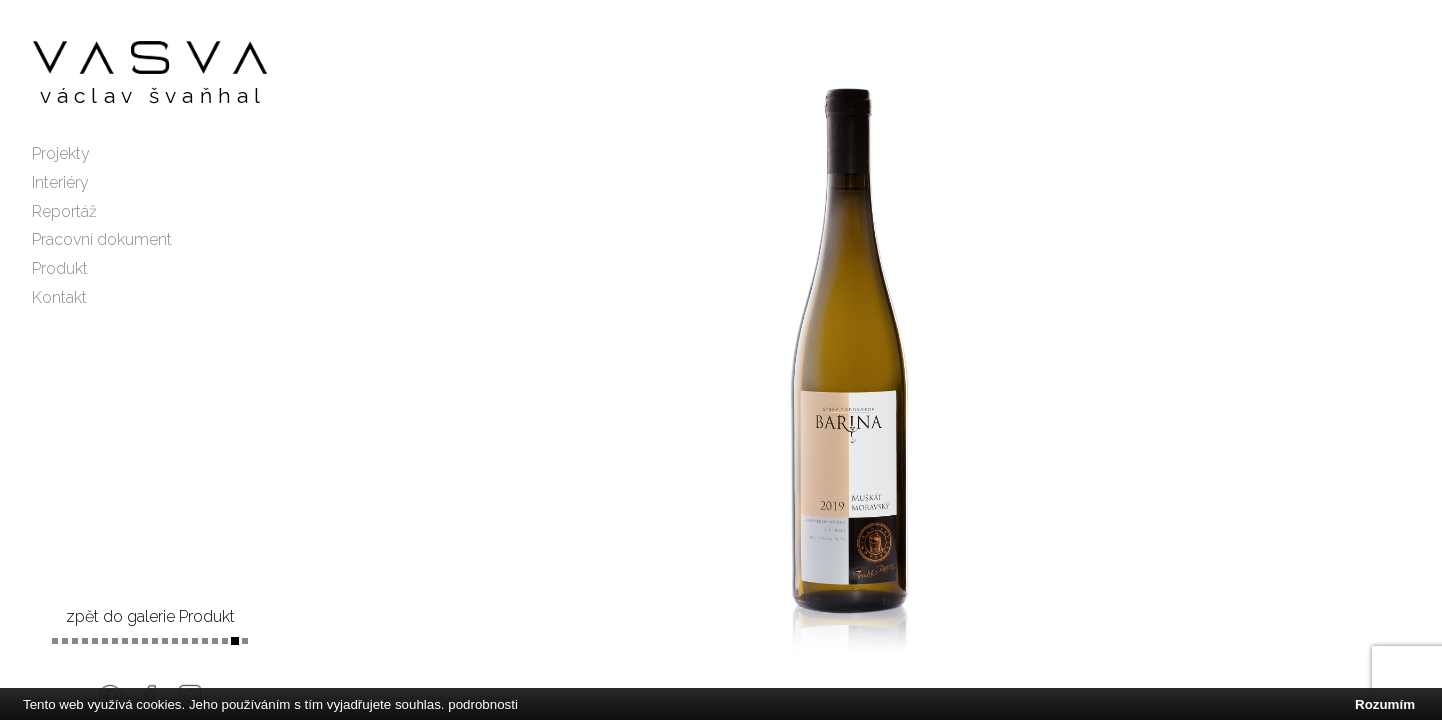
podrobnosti (483, 704)
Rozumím (1385, 704)
